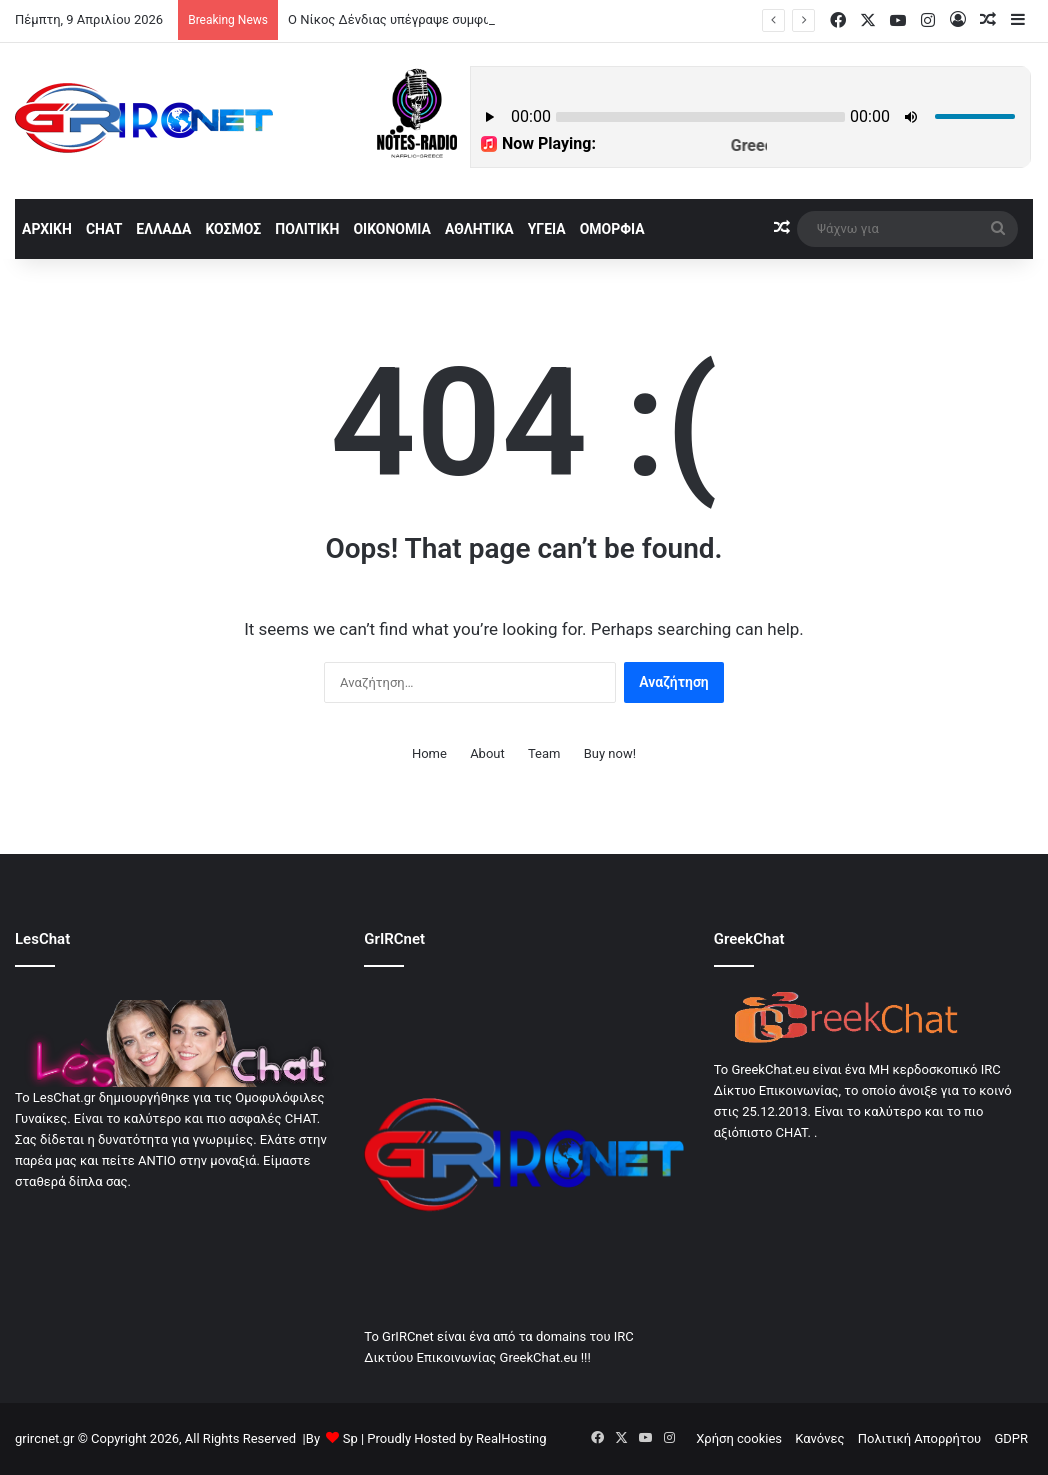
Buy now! (610, 753)
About (487, 753)
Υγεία (547, 229)
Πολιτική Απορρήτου (919, 1438)
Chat (104, 229)
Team (544, 753)
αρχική (47, 229)
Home (429, 753)
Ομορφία (612, 229)
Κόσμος (233, 229)
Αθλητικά (479, 229)
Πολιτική (307, 229)
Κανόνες (819, 1438)
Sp (350, 1438)
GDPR (1011, 1438)
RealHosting (511, 1438)
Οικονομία (392, 229)
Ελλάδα (163, 229)
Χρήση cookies (739, 1438)
